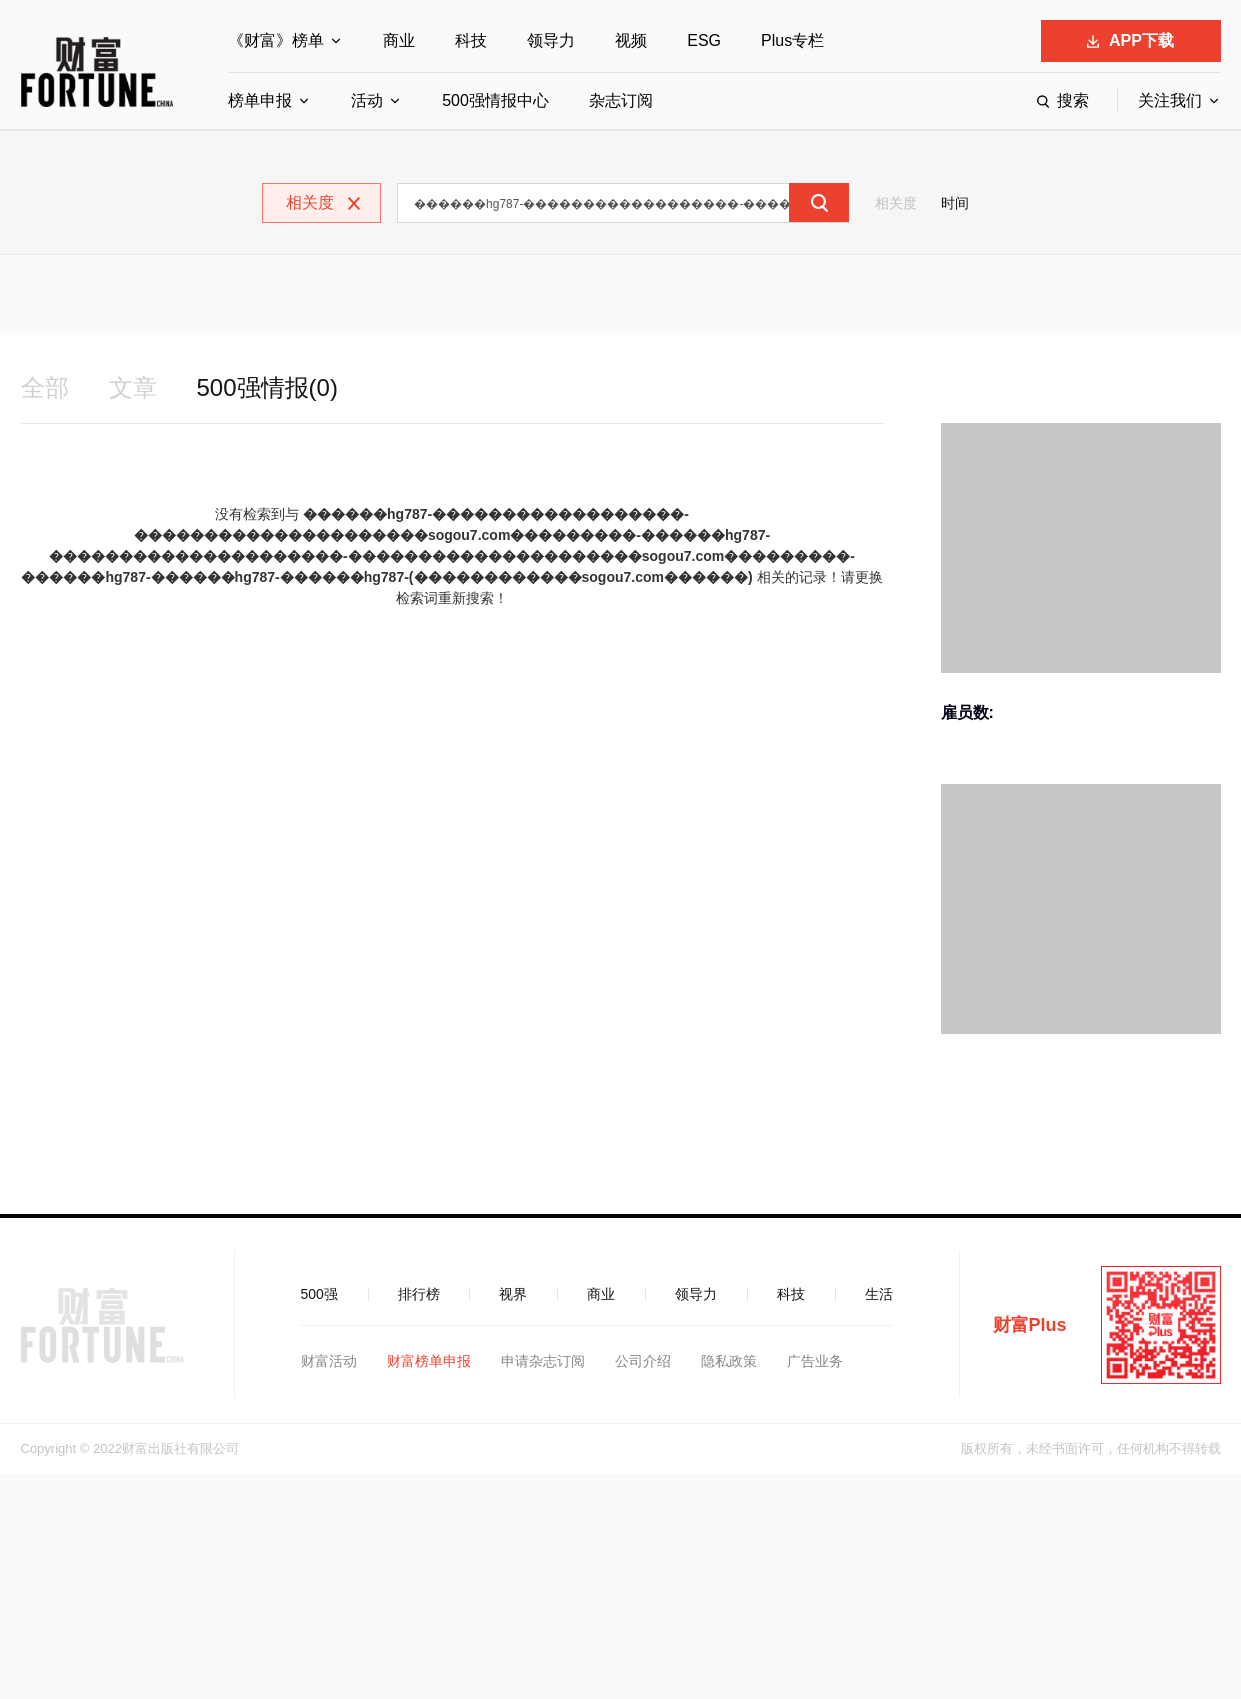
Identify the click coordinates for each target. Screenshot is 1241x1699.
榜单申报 (260, 100)
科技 (471, 40)
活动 (367, 100)
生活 (879, 1294)
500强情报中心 (495, 100)
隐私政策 (729, 1361)
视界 (513, 1294)
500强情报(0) (267, 387)
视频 (631, 40)
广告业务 (815, 1361)
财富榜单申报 (429, 1361)
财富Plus (1030, 1325)
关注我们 (1170, 100)
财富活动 (329, 1361)
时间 (955, 203)
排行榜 (419, 1294)
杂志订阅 (621, 100)
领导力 (551, 40)
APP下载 (1130, 40)
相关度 (896, 203)
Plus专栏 (792, 40)
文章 (133, 387)
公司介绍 (643, 1361)
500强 (319, 1294)
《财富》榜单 (276, 40)
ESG (704, 40)
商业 (399, 40)
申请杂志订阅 (543, 1361)
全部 (45, 387)
